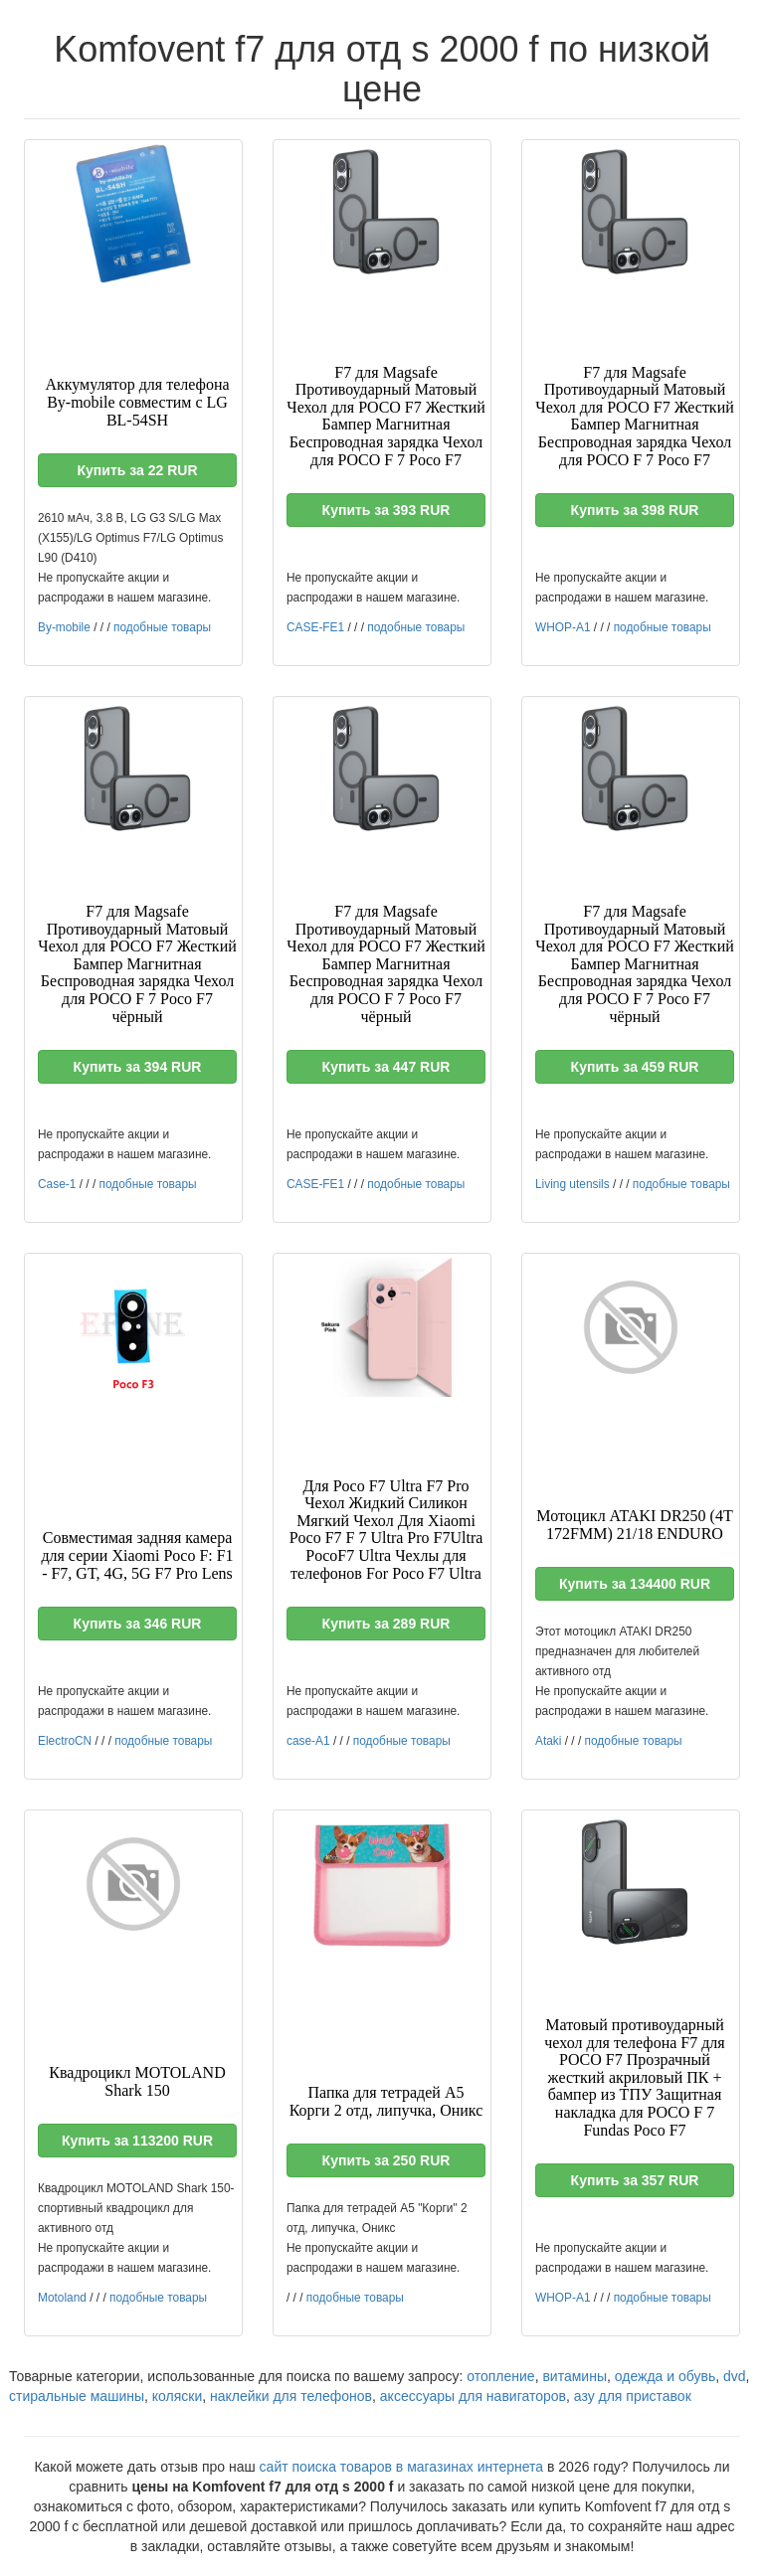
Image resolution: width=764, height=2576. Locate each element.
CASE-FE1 (315, 627)
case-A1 (308, 1741)
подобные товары (162, 627)
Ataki (548, 1741)
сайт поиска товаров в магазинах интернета (402, 2467)
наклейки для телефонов (291, 2396)
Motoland (62, 2298)
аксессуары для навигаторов (473, 2396)
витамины (574, 2376)
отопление (500, 2376)
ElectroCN (65, 1741)
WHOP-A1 (563, 627)
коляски (177, 2396)
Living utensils (572, 1184)
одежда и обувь (665, 2376)
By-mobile (64, 627)
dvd (734, 2376)
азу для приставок (632, 2396)
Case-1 (57, 1184)
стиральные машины (76, 2396)
